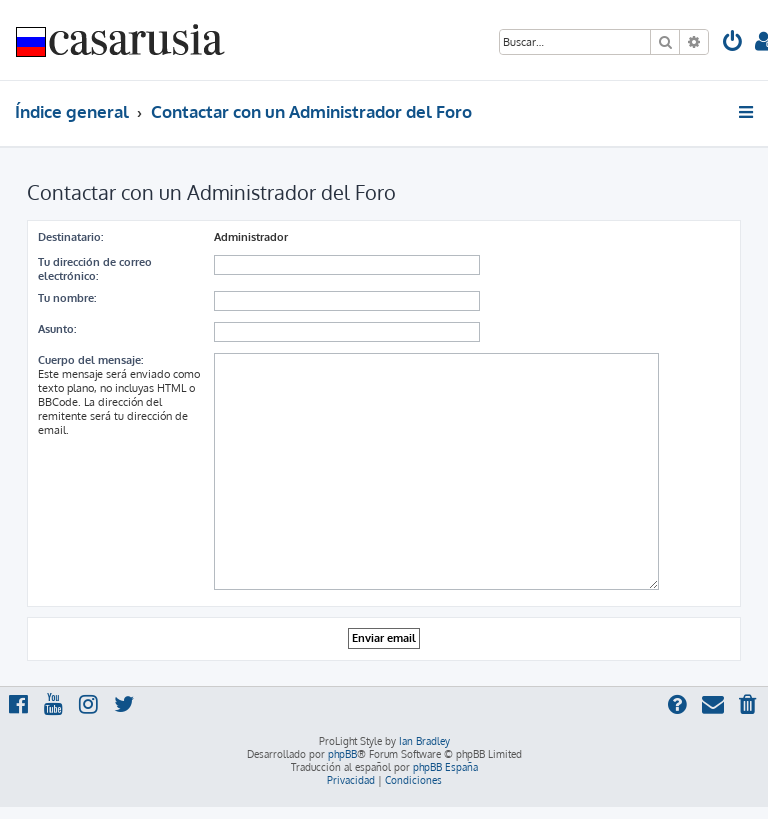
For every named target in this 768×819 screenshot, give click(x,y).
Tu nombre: (67, 298)
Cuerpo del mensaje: (90, 360)
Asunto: (57, 329)
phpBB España (445, 767)
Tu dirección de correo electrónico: (95, 269)
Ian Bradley (424, 741)
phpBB (342, 754)
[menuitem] (733, 43)
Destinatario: (70, 237)
